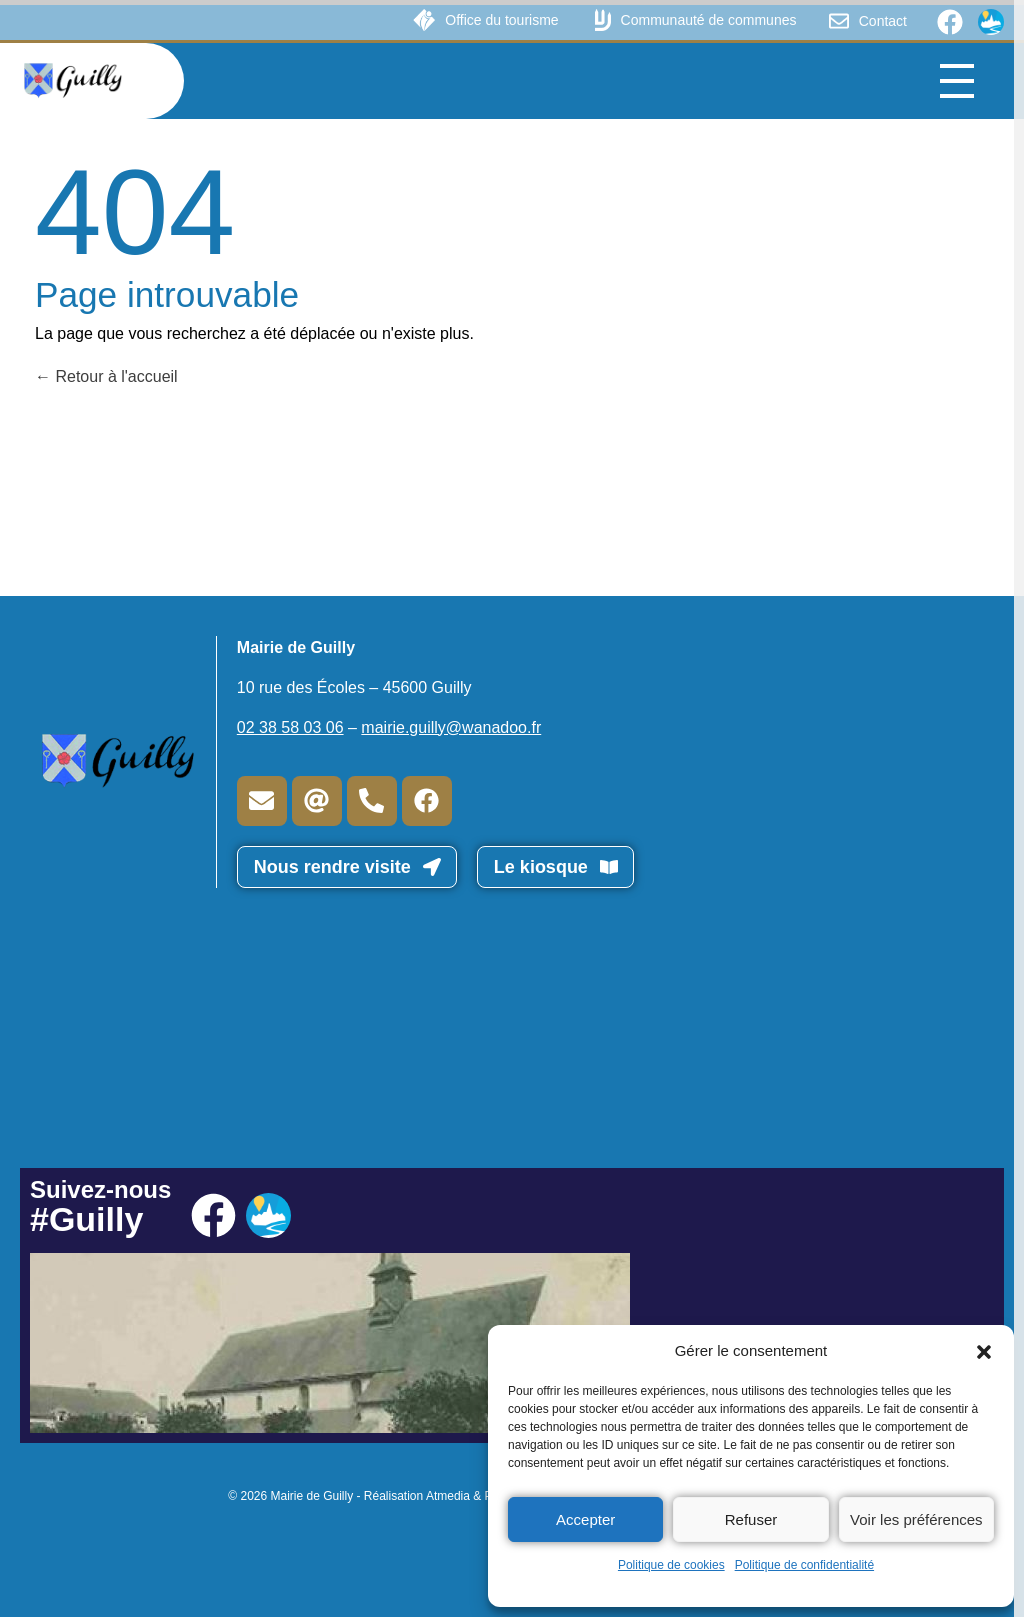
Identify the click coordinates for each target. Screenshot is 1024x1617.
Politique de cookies (671, 1565)
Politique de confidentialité (804, 1565)
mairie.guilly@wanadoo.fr (451, 727)
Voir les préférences (916, 1519)
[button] (984, 1351)
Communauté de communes (709, 20)
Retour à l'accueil (106, 376)
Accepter (585, 1519)
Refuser (751, 1519)
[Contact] (839, 21)
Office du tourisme (501, 20)
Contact (883, 21)
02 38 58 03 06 (290, 727)
